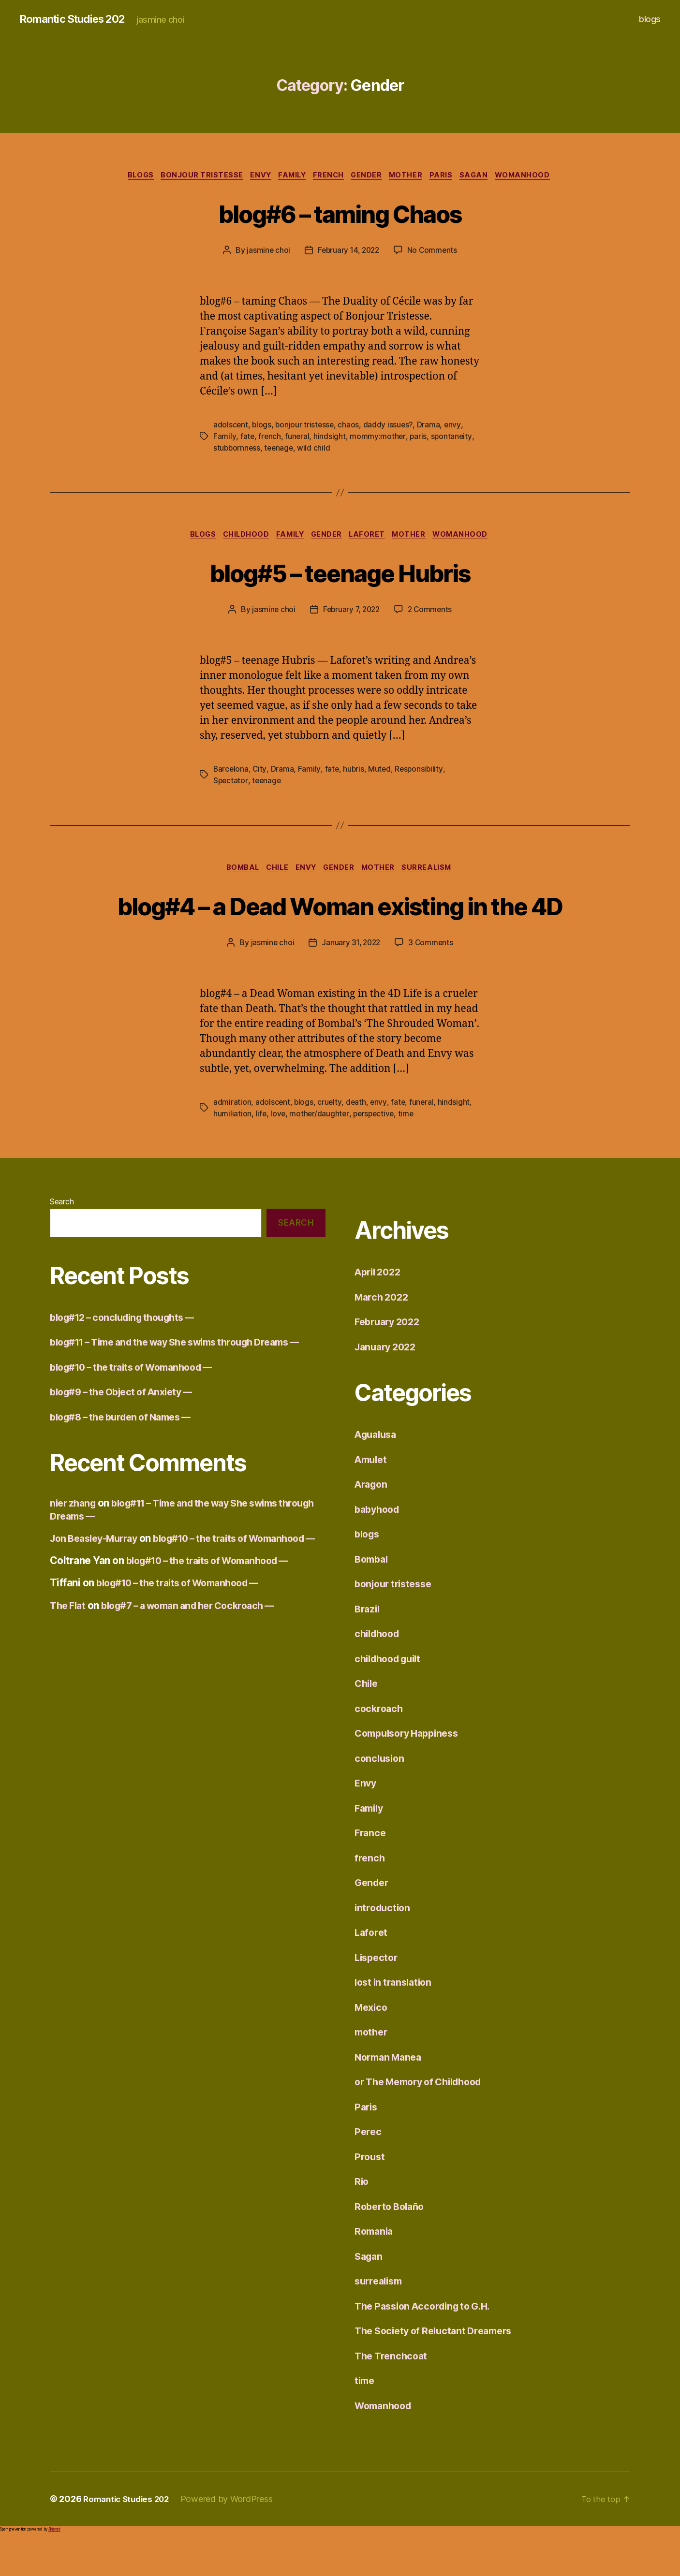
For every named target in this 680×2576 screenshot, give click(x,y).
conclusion (381, 1798)
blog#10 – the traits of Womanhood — (139, 1422)
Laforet (372, 537)
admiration (232, 1142)
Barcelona (231, 772)
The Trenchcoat (393, 2395)
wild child (316, 449)
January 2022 (388, 1386)
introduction (384, 1947)
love (278, 1153)
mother (412, 176)
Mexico (372, 2047)
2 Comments (432, 613)
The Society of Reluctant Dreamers (439, 2371)
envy (455, 426)
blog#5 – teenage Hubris (340, 574)
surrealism (436, 871)
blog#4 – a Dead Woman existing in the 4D (340, 926)
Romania (375, 2271)
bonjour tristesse (192, 176)
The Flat (69, 1673)
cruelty (330, 1142)
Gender (370, 176)
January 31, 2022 (351, 982)
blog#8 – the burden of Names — (127, 1472)
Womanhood (538, 176)
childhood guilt (391, 1698)
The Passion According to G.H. (428, 2346)
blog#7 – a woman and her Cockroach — (199, 1673)
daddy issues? (390, 426)
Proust (370, 2196)
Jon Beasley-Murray (98, 1593)
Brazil (368, 1648)
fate (247, 438)
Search (62, 1241)
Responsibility (421, 772)
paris (419, 438)
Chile (273, 871)
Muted (381, 772)
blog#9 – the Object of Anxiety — (128, 1447)
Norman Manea (391, 2097)
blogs (650, 19)
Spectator (231, 784)
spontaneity (452, 438)
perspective (376, 1153)
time (409, 1153)
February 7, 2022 (351, 613)
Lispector (378, 1997)
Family (288, 176)
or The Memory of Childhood (425, 2122)
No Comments (434, 252)
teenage (281, 449)
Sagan (486, 176)
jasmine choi (266, 252)
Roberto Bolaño (392, 2246)
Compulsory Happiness (411, 1773)
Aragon (372, 1524)
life (261, 1153)
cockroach (380, 1748)
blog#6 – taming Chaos (340, 213)
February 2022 (390, 1362)
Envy (254, 176)
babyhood (379, 1549)
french (329, 176)
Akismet (54, 2569)
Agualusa (377, 1474)
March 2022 (383, 1337)
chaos (350, 426)
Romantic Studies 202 (76, 19)
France (371, 1873)
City (260, 772)
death (357, 1142)
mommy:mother (379, 438)
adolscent (231, 426)
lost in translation (396, 2022)
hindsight (330, 438)
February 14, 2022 (348, 252)
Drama (431, 426)
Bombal (235, 871)
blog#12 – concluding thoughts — (129, 1357)
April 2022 (380, 1312)
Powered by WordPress (233, 2539)
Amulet (372, 1499)
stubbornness (237, 449)
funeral (297, 438)
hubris (354, 772)
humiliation (232, 1153)
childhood (241, 537)
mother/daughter (320, 1153)
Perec (369, 2172)
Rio (362, 2221)
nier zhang (74, 1558)
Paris (451, 176)
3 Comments (432, 982)
